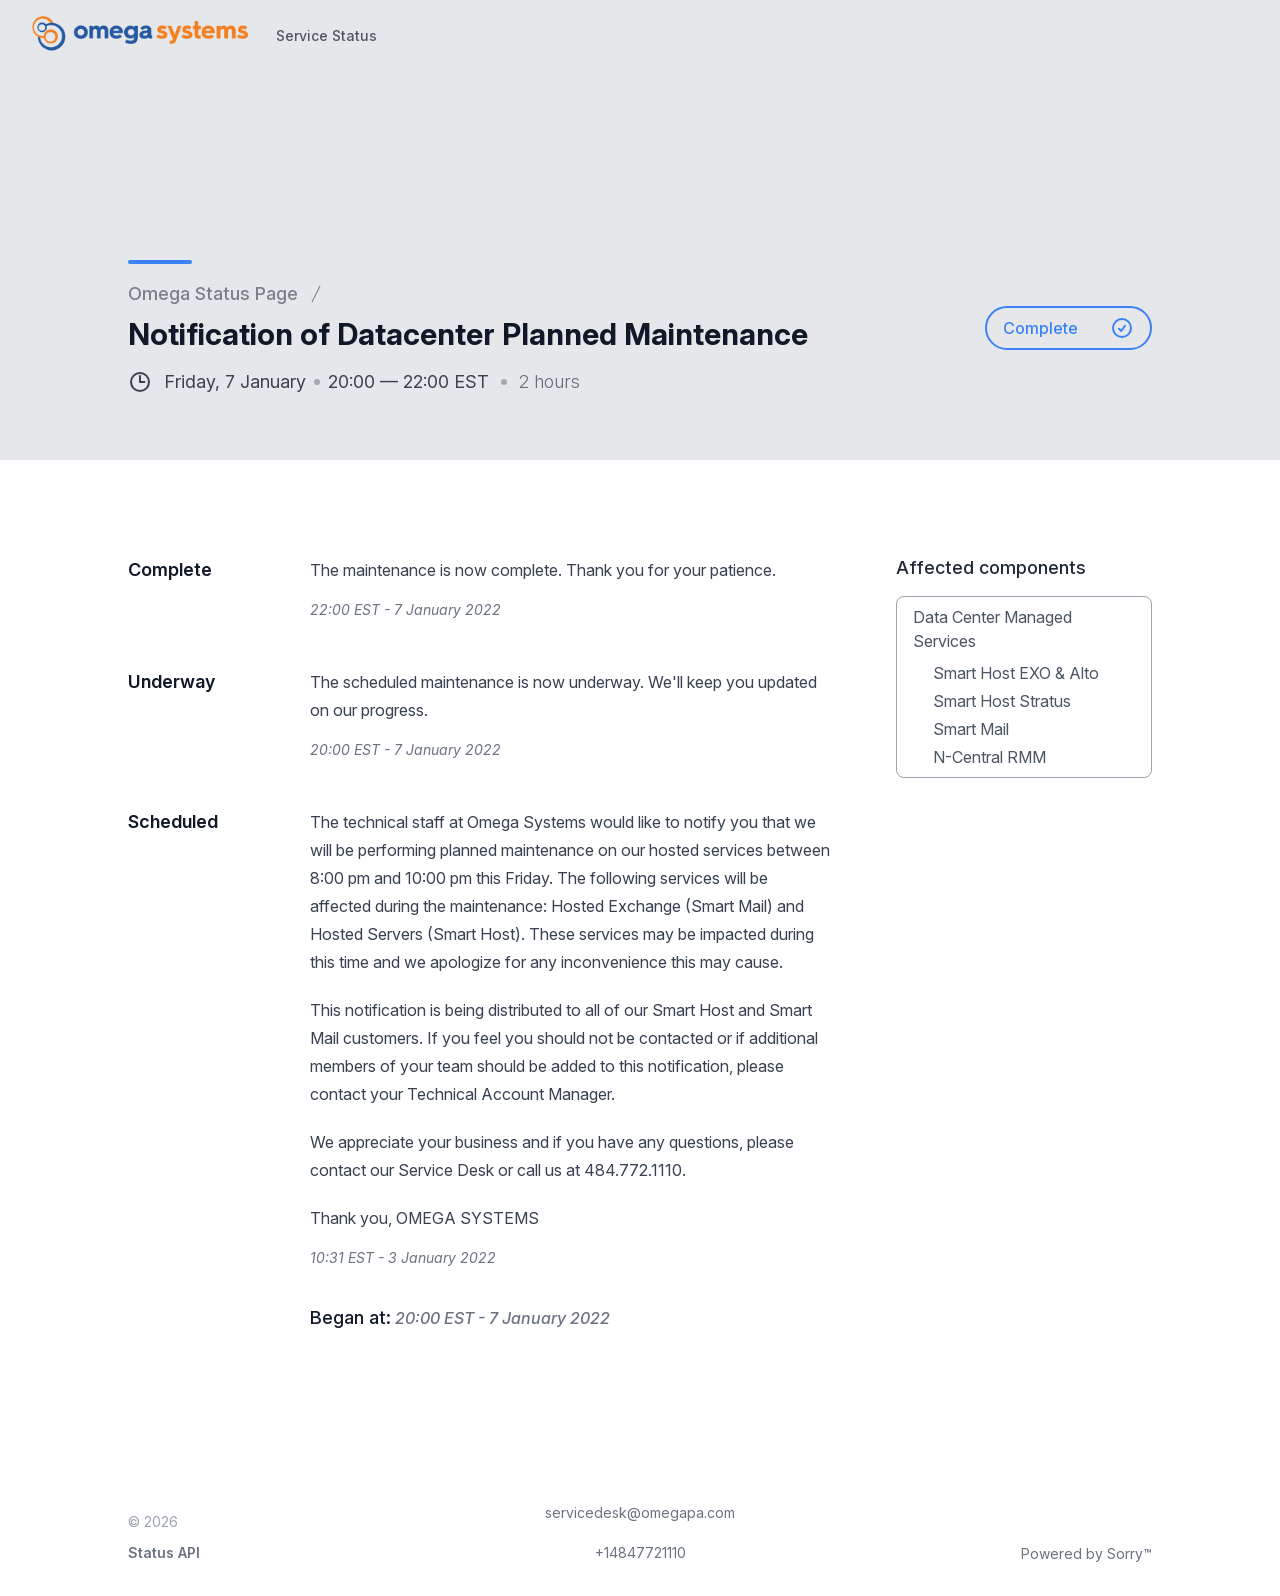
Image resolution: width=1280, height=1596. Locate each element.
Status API (164, 1552)
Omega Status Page (213, 293)
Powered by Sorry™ (1086, 1553)
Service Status (326, 35)
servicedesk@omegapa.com (640, 1512)
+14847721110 (640, 1552)
